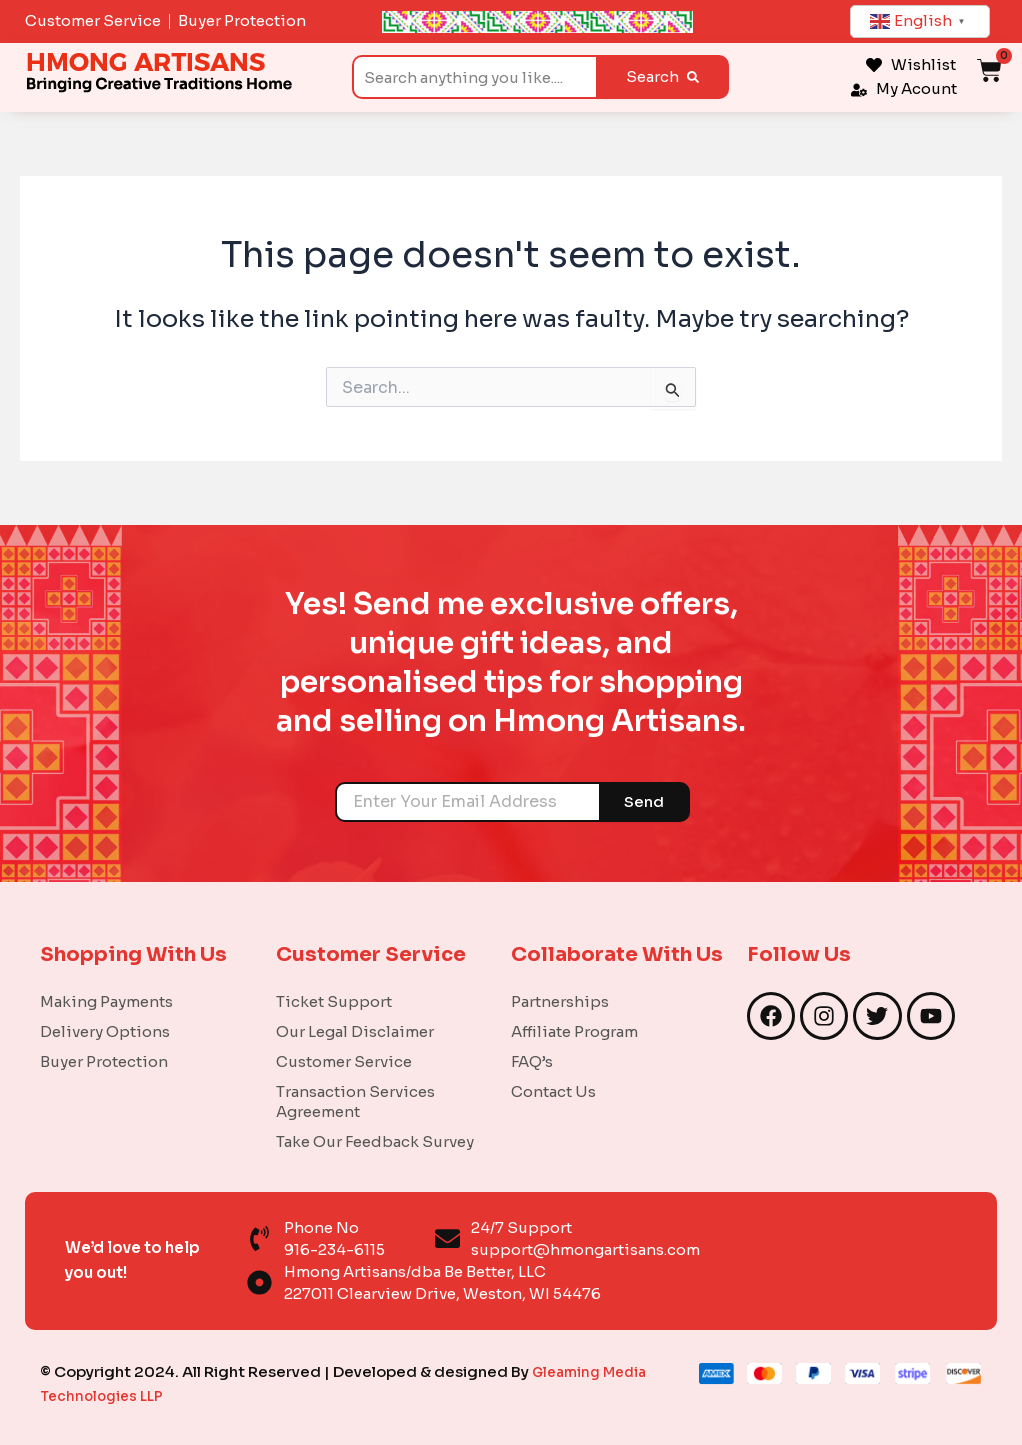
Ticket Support (334, 1000)
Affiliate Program (574, 1030)
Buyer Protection (104, 1060)
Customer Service (344, 1060)
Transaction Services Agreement (355, 1100)
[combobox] (474, 77)
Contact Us (553, 1090)
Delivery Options (105, 1030)
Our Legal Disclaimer (355, 1030)
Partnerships (560, 1000)
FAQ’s (532, 1060)
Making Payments (106, 1000)
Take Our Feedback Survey (375, 1140)
